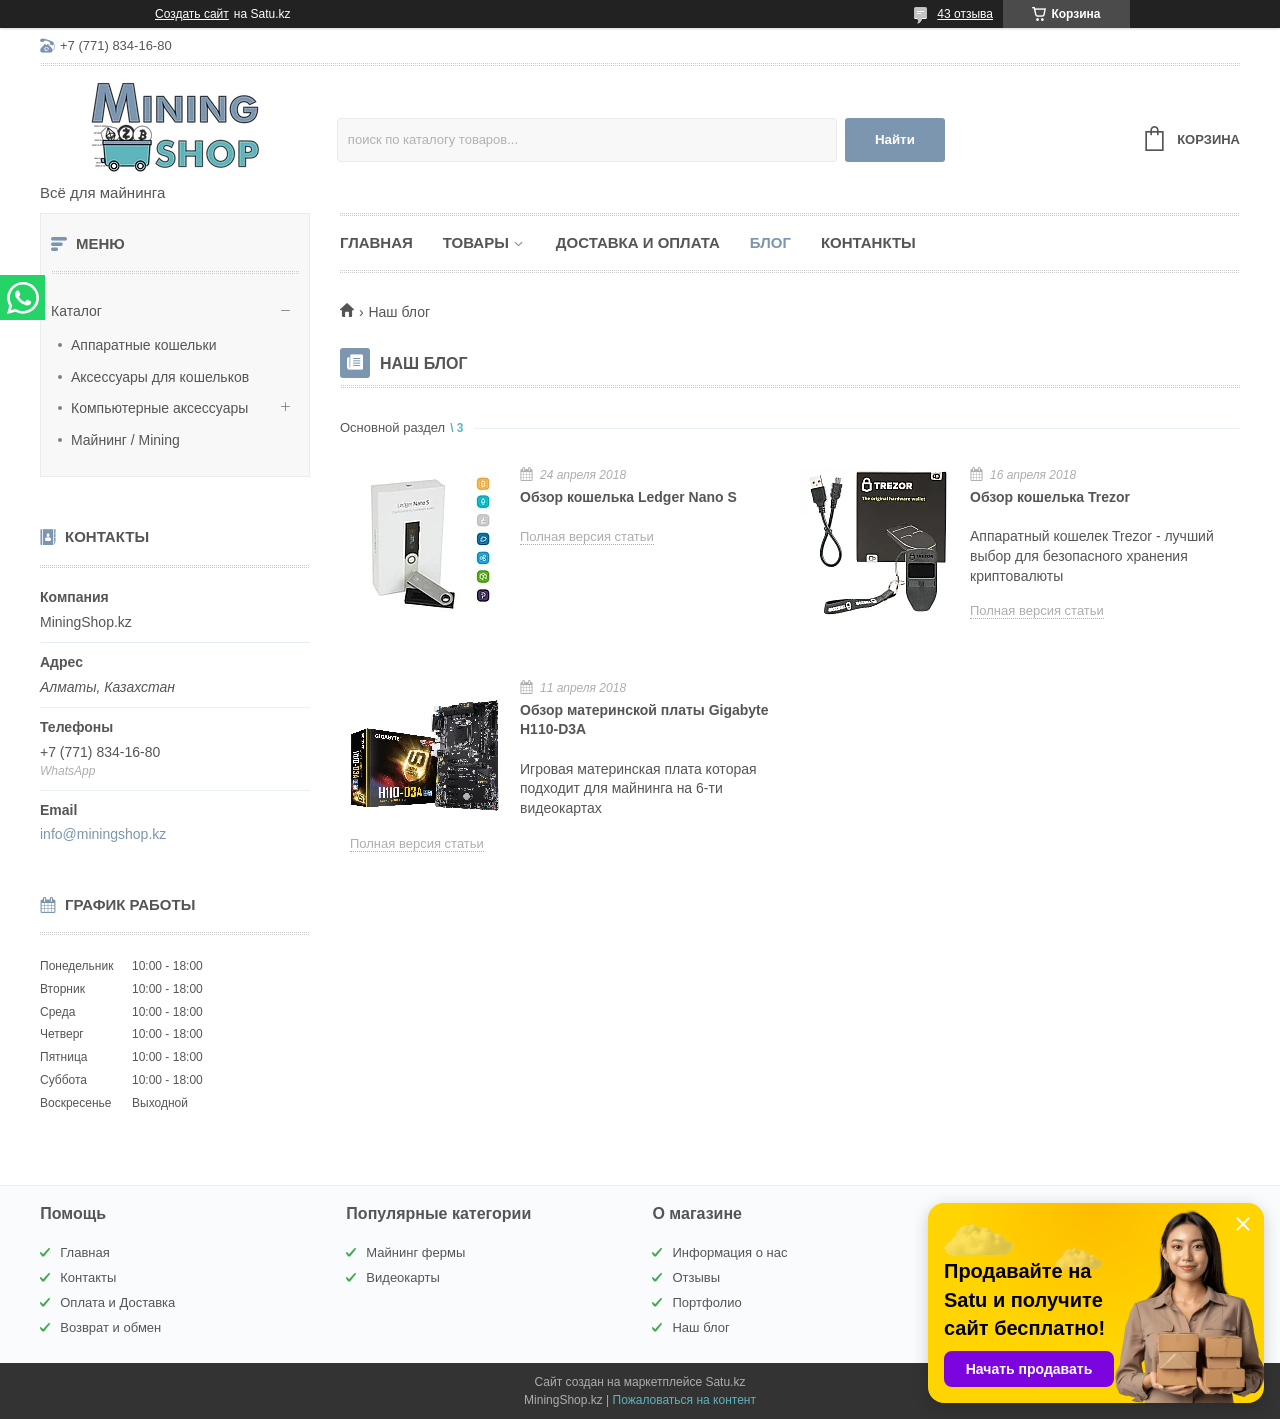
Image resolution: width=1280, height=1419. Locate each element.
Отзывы (696, 1277)
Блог (770, 242)
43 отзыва (965, 14)
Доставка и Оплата (638, 242)
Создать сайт (192, 14)
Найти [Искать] (895, 139)
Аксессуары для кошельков (160, 377)
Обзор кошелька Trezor (1050, 497)
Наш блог (700, 1327)
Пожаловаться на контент (684, 1400)
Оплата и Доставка (117, 1302)
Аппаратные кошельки (143, 345)
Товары (476, 242)
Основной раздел (392, 427)
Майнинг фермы (415, 1252)
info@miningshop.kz (103, 834)
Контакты (88, 1277)
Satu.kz (725, 1382)
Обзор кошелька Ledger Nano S (628, 497)
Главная (376, 242)
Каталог (76, 311)
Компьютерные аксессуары (159, 408)
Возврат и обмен (110, 1327)
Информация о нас (729, 1252)
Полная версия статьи (587, 536)
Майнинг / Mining (125, 440)
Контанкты (868, 242)
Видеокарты (402, 1277)
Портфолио (706, 1302)
